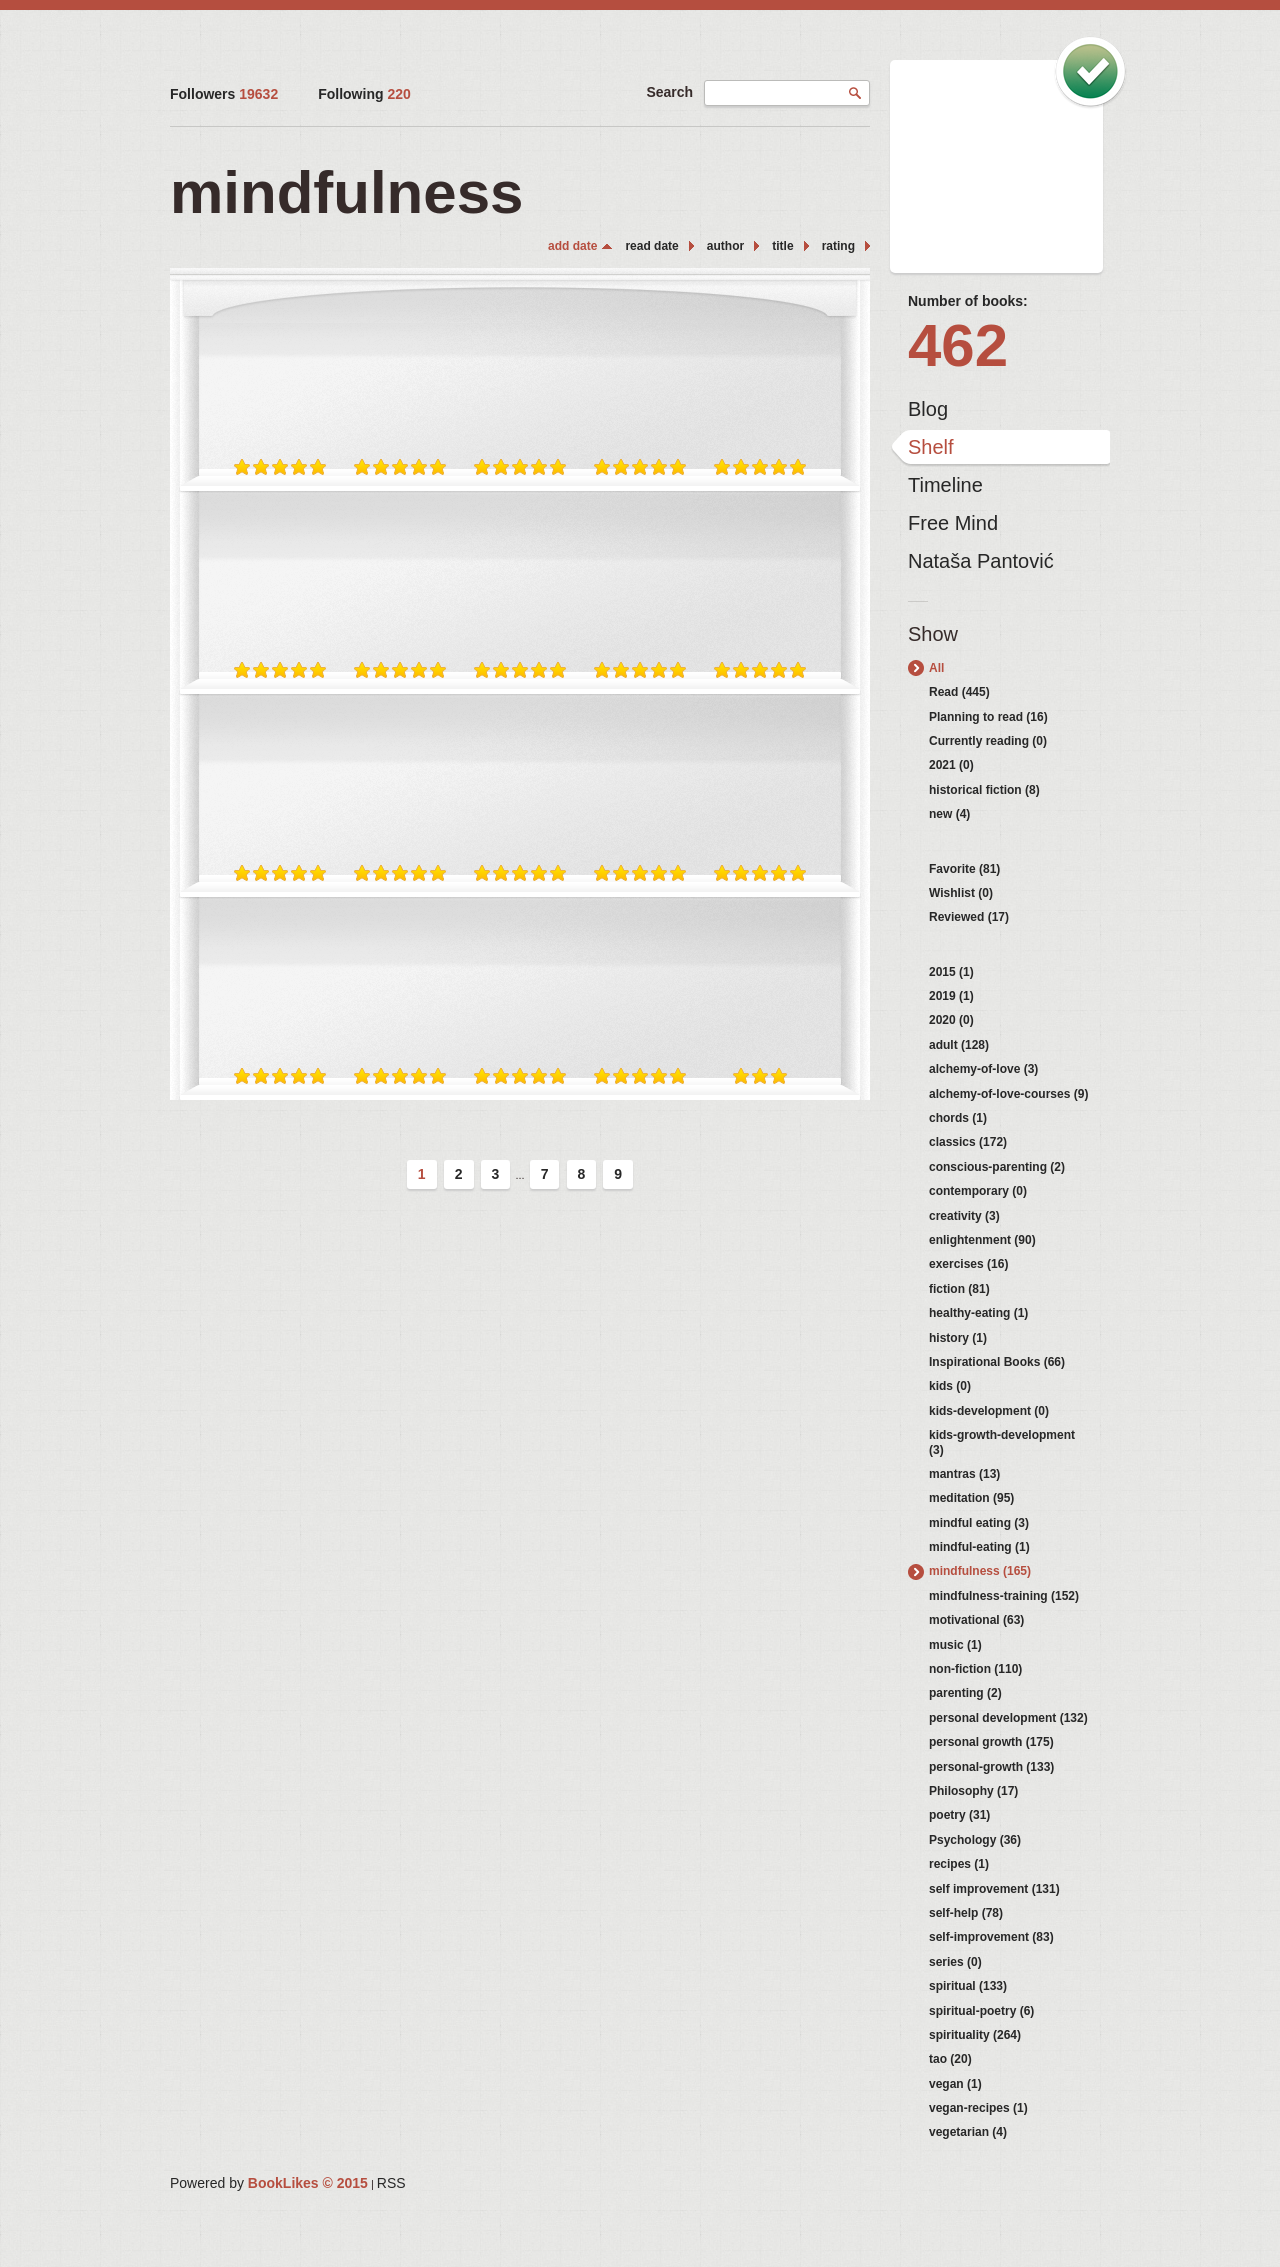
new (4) (949, 814)
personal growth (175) (991, 1742)
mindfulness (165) (980, 1571)
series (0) (955, 1962)
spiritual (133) (968, 1986)
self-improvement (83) (991, 1937)
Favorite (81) (964, 869)
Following (364, 94)
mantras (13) (964, 1474)
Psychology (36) (975, 1840)
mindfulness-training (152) (1004, 1596)
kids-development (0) (989, 1411)
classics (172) (968, 1142)
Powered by (269, 2183)
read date (651, 246)
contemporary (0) (978, 1191)
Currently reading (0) (988, 741)
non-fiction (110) (975, 1669)
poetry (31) (959, 1815)
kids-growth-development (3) (1002, 1442)
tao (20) (950, 2059)
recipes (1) (959, 1864)
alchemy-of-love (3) (983, 1069)
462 (958, 345)
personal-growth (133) (991, 1767)
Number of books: (968, 301)
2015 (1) (951, 972)
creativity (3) (964, 1216)
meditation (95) (971, 1498)
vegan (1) (955, 2084)
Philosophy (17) (973, 1791)
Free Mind (953, 523)
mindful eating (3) (979, 1523)
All (936, 668)
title (782, 246)
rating (838, 246)
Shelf (931, 447)
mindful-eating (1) (979, 1547)
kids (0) (950, 1386)
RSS (391, 2183)
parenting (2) (965, 1693)
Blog (928, 409)
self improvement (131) (994, 1889)
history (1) (958, 1338)
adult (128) (959, 1045)
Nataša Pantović (981, 561)
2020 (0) (951, 1020)
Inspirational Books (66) (997, 1362)
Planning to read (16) (988, 717)
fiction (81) (959, 1289)
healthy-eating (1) (978, 1313)
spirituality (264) (975, 2035)
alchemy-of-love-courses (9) (1008, 1094)
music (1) (955, 1645)
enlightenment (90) (982, 1240)
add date (572, 246)
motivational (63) (976, 1620)
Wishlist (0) (961, 893)
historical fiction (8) (984, 790)
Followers (224, 94)
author (725, 246)
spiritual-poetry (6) (981, 2011)
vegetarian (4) (968, 2132)
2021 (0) (951, 765)
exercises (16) (968, 1264)
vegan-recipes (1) (978, 2108)
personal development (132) (1008, 1718)
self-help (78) (966, 1913)
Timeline (945, 485)
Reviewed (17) (969, 917)
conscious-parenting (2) (997, 1167)
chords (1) (958, 1118)
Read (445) (959, 692)
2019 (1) (951, 996)
